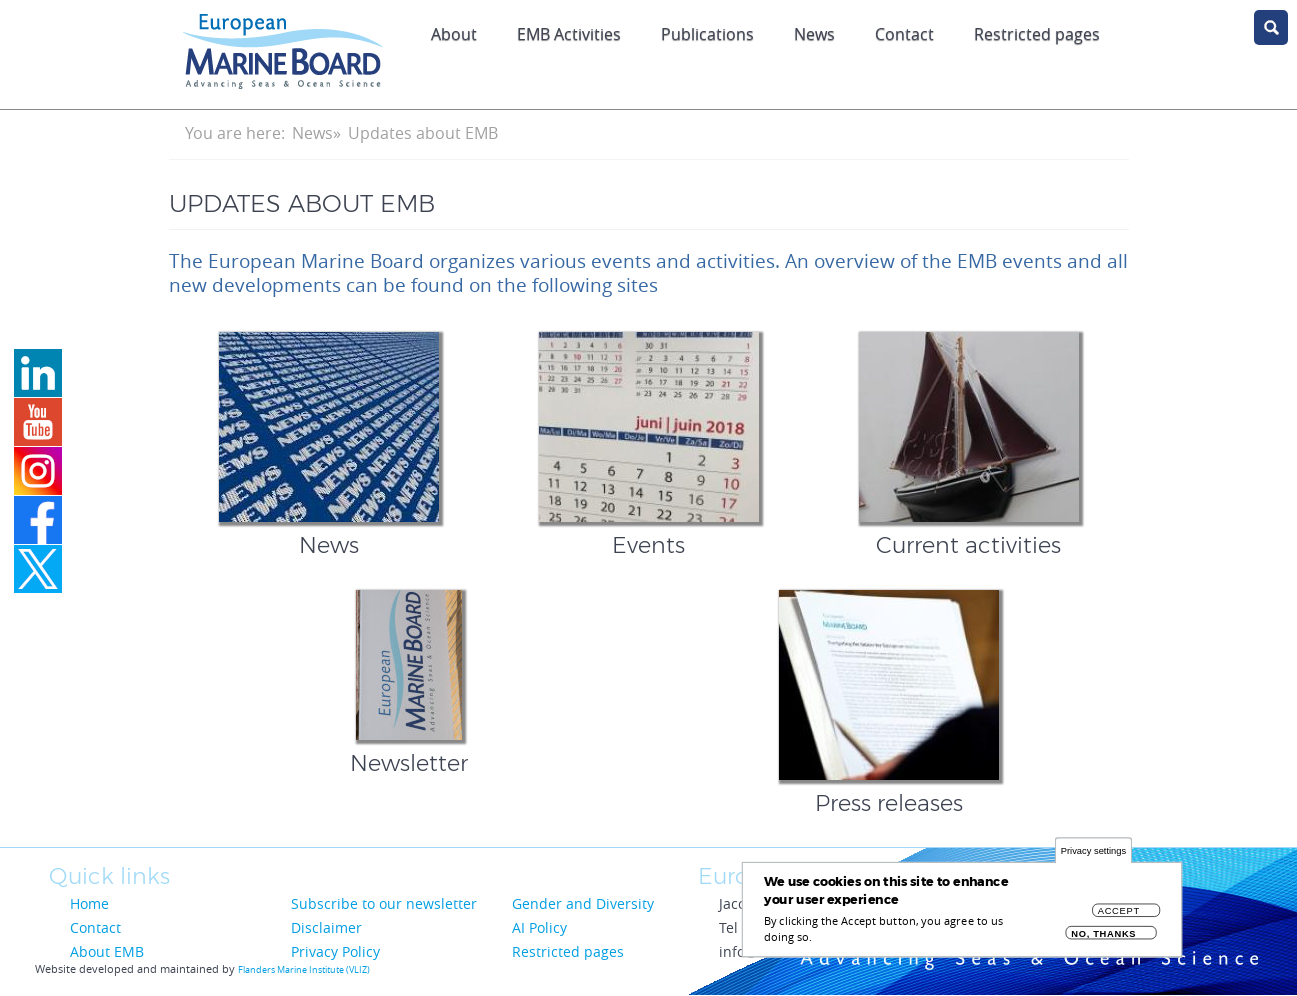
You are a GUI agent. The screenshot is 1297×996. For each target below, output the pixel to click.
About (454, 34)
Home (89, 903)
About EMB (107, 951)
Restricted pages (1037, 34)
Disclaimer (326, 927)
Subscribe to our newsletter (384, 903)
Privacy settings (1093, 857)
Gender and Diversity (583, 903)
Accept (1119, 917)
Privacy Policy (335, 951)
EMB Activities (569, 34)
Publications (707, 34)
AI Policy (539, 927)
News (814, 34)
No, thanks (1103, 939)
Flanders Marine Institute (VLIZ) (304, 970)
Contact (904, 34)
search (1271, 27)
